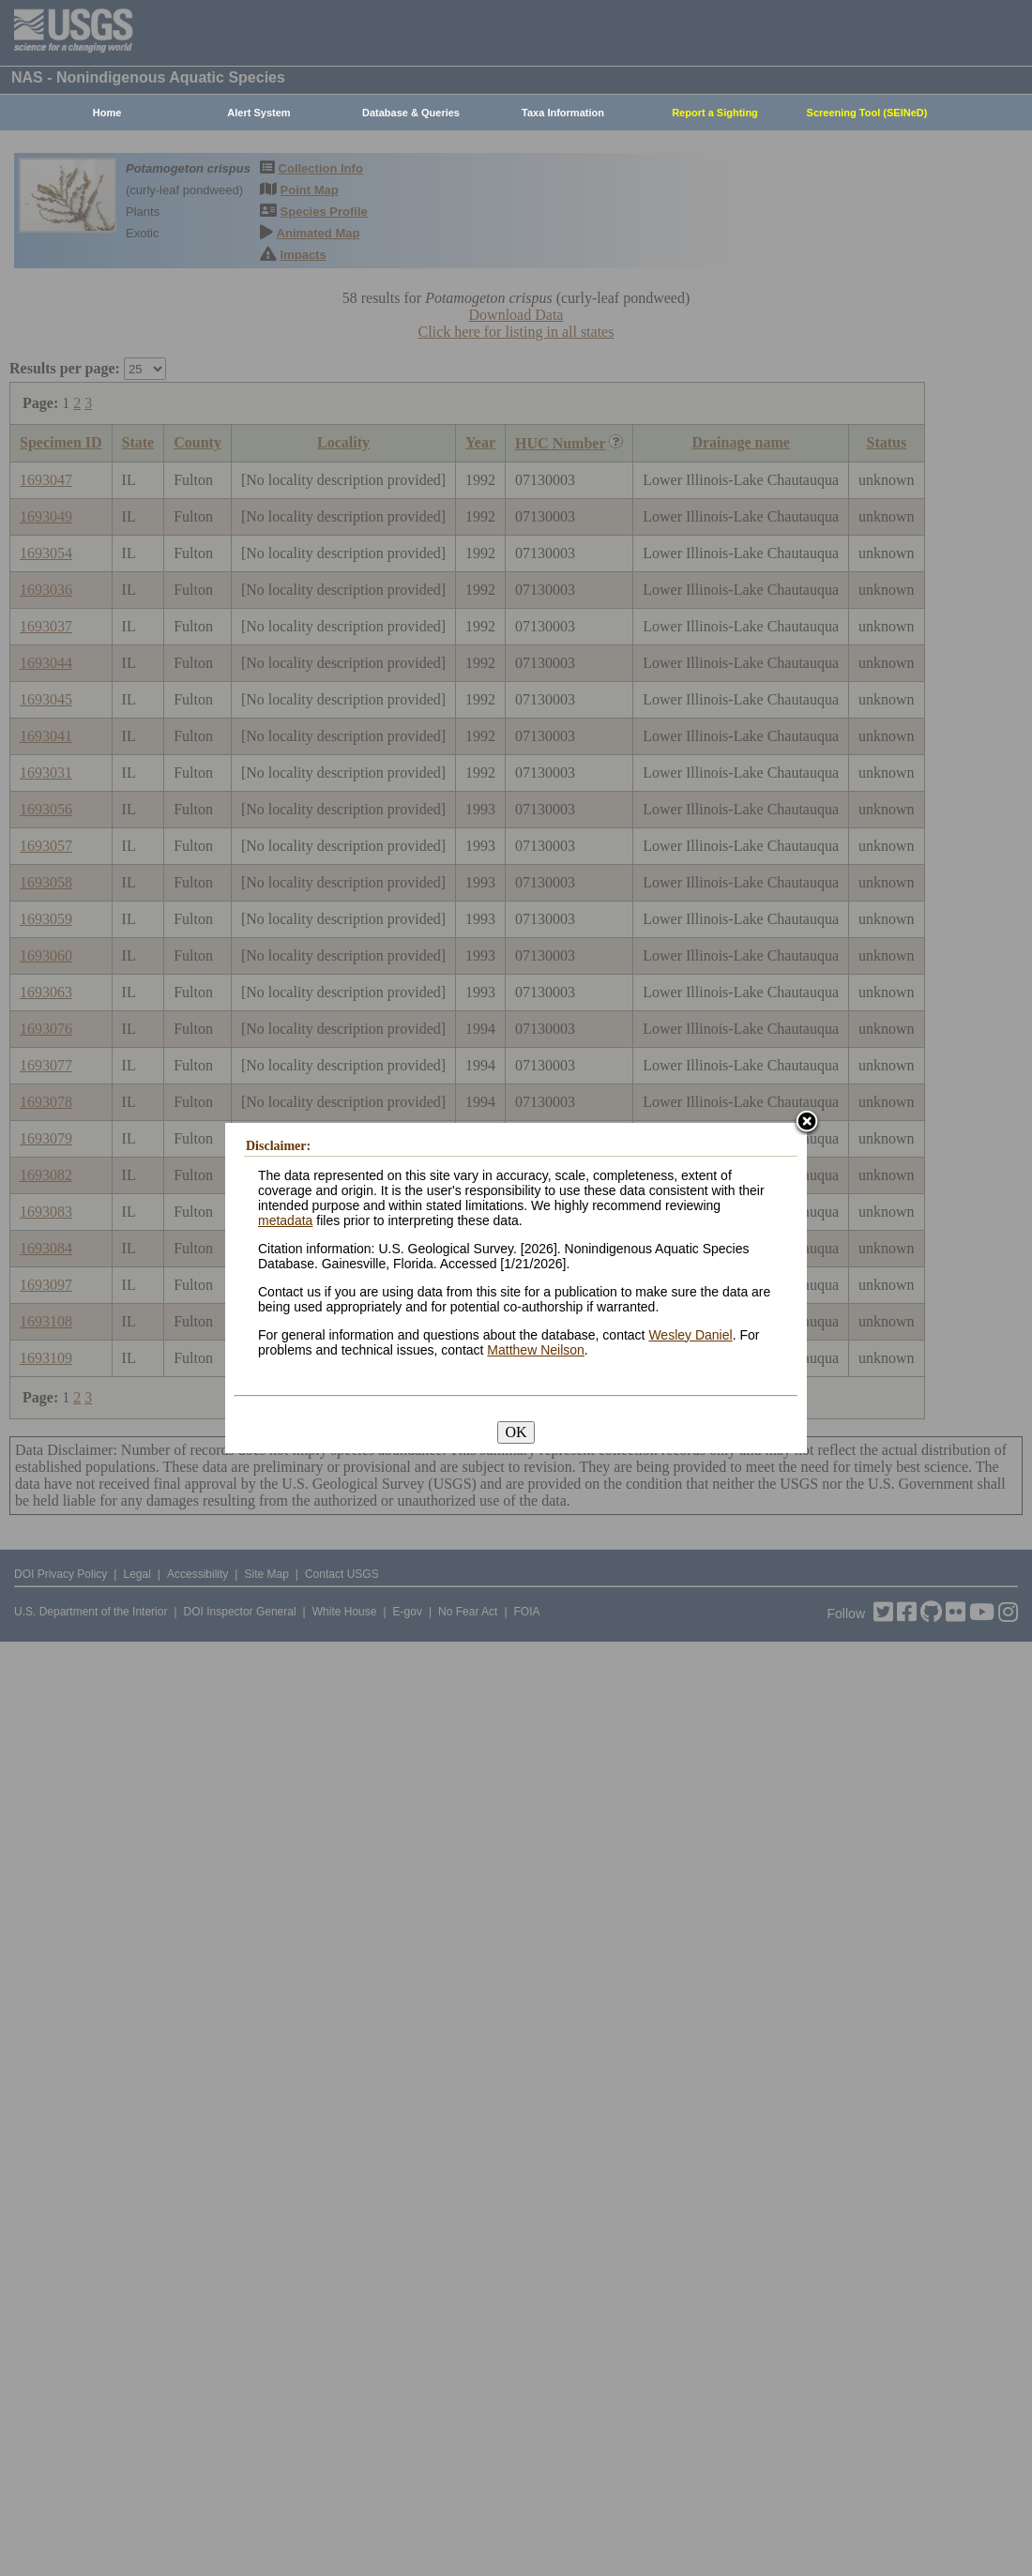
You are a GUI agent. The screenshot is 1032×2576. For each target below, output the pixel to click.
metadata (285, 1220)
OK (515, 1432)
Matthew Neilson (535, 1349)
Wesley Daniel (690, 1334)
